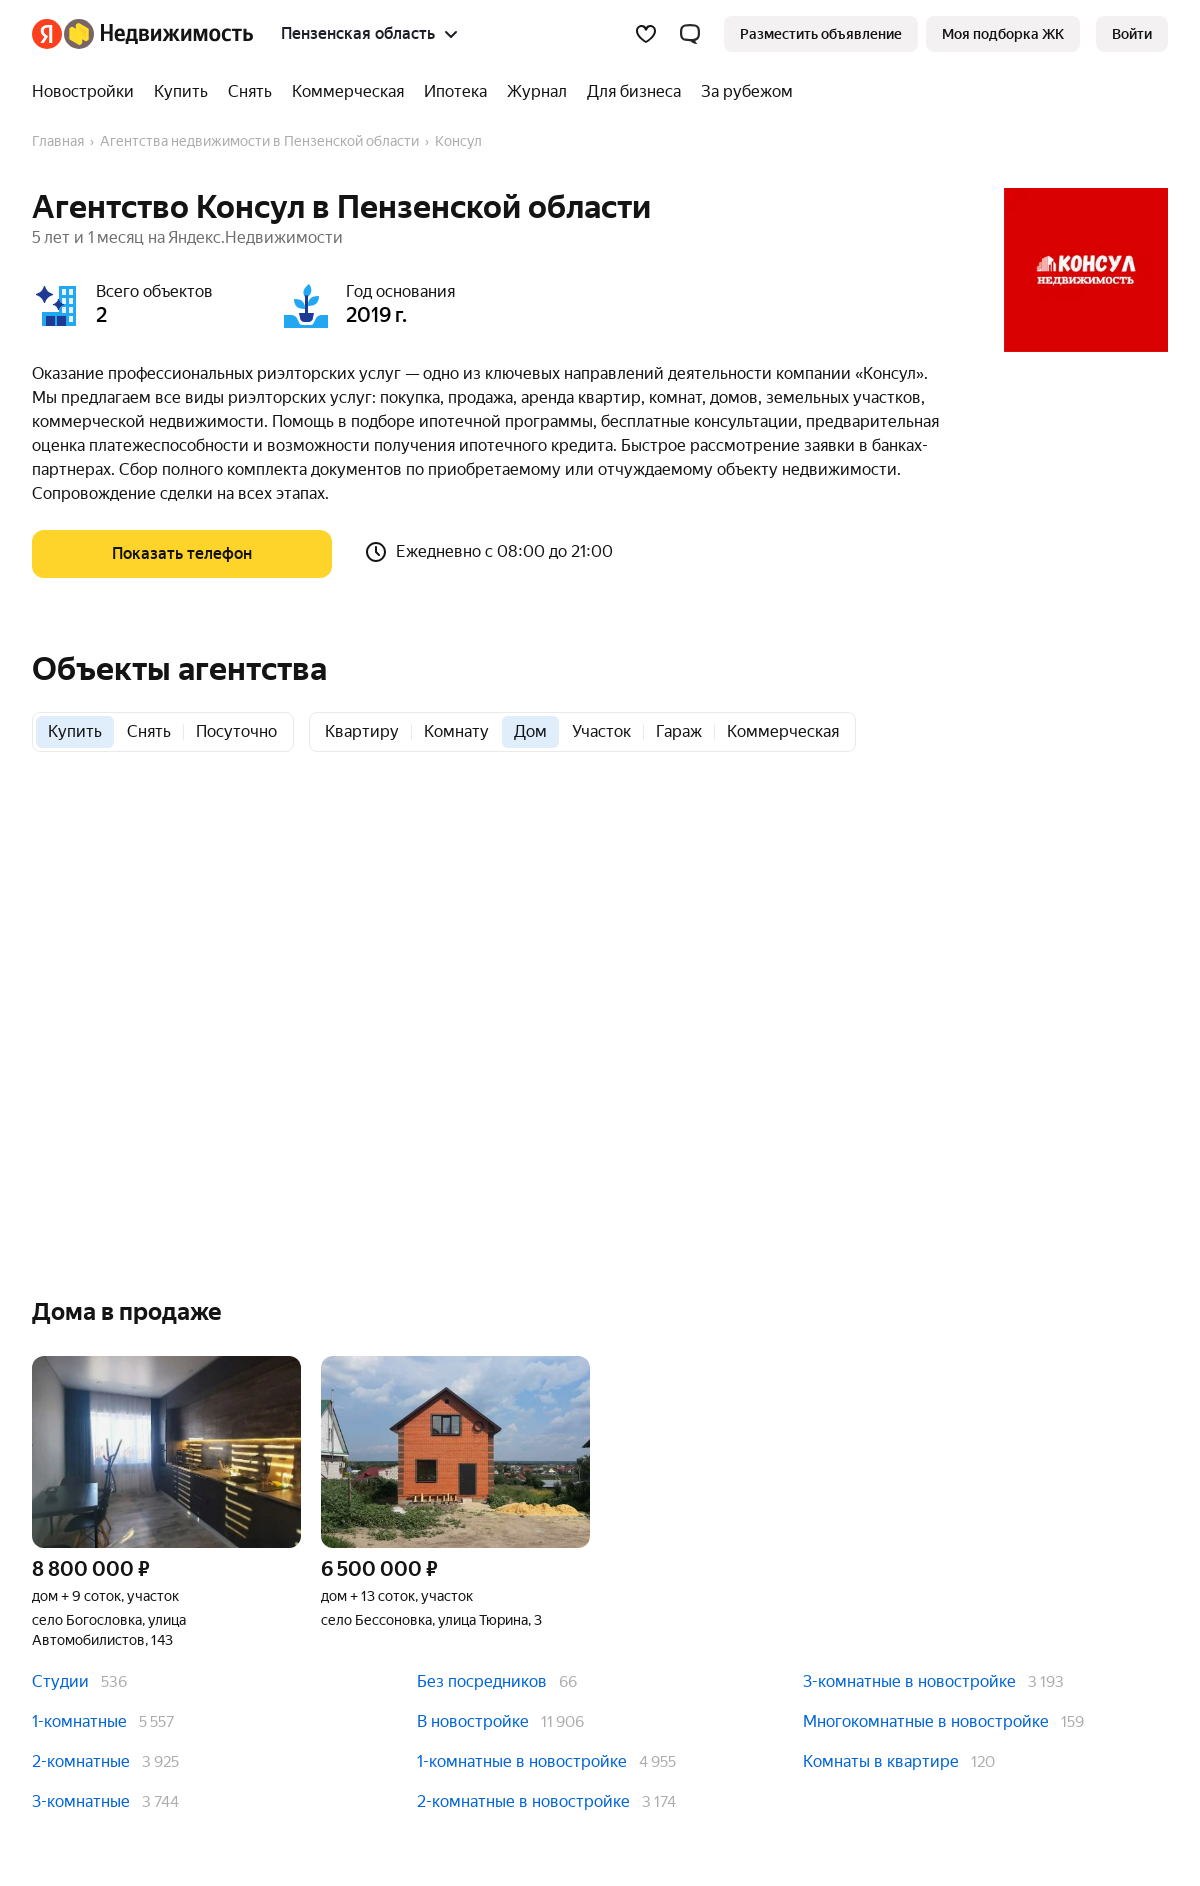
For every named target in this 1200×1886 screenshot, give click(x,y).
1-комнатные (79, 1721)
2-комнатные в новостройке (523, 1801)
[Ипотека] (455, 92)
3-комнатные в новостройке (909, 1681)
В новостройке (473, 1721)
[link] (1132, 34)
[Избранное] (646, 34)
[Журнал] (537, 92)
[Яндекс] (47, 34)
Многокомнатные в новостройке (926, 1721)
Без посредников (482, 1681)
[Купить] (181, 92)
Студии (60, 1681)
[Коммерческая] (348, 92)
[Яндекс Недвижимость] (158, 34)
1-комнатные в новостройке (522, 1761)
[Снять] (250, 92)
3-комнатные (81, 1801)
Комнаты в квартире (881, 1761)
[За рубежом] (742, 92)
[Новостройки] (88, 92)
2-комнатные (81, 1761)
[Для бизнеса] (634, 92)
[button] (690, 34)
